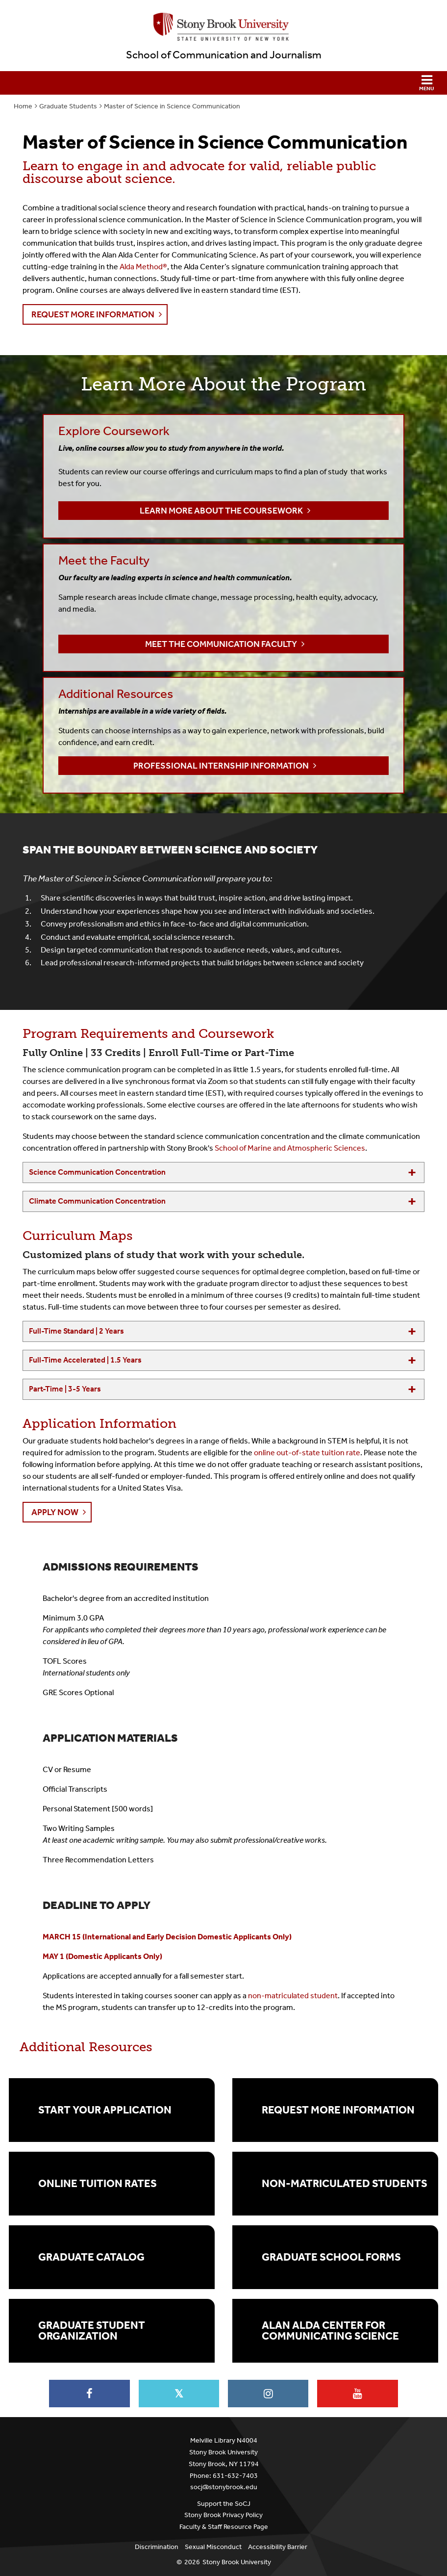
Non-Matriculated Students (344, 2183)
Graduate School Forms (331, 2257)
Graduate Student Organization (91, 2331)
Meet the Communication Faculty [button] (221, 644)
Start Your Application (105, 2110)
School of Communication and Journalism (224, 55)
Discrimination (156, 2547)
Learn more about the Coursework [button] (221, 510)
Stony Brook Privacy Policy (223, 2515)
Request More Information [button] (92, 314)
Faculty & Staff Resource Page (223, 2527)
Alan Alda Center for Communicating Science (330, 2331)
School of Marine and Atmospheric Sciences (290, 1148)
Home (23, 106)
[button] (223, 83)
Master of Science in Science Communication (172, 106)
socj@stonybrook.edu (223, 2487)
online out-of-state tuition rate (307, 1452)
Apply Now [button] (54, 1512)
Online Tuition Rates (97, 2183)
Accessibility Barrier (277, 2547)
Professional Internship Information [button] (221, 765)
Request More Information (338, 2110)
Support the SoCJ (223, 2503)
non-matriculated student (293, 1995)
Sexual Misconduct (213, 2547)
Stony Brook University (236, 2562)
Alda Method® (143, 266)
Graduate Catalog (91, 2257)
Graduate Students (68, 106)
